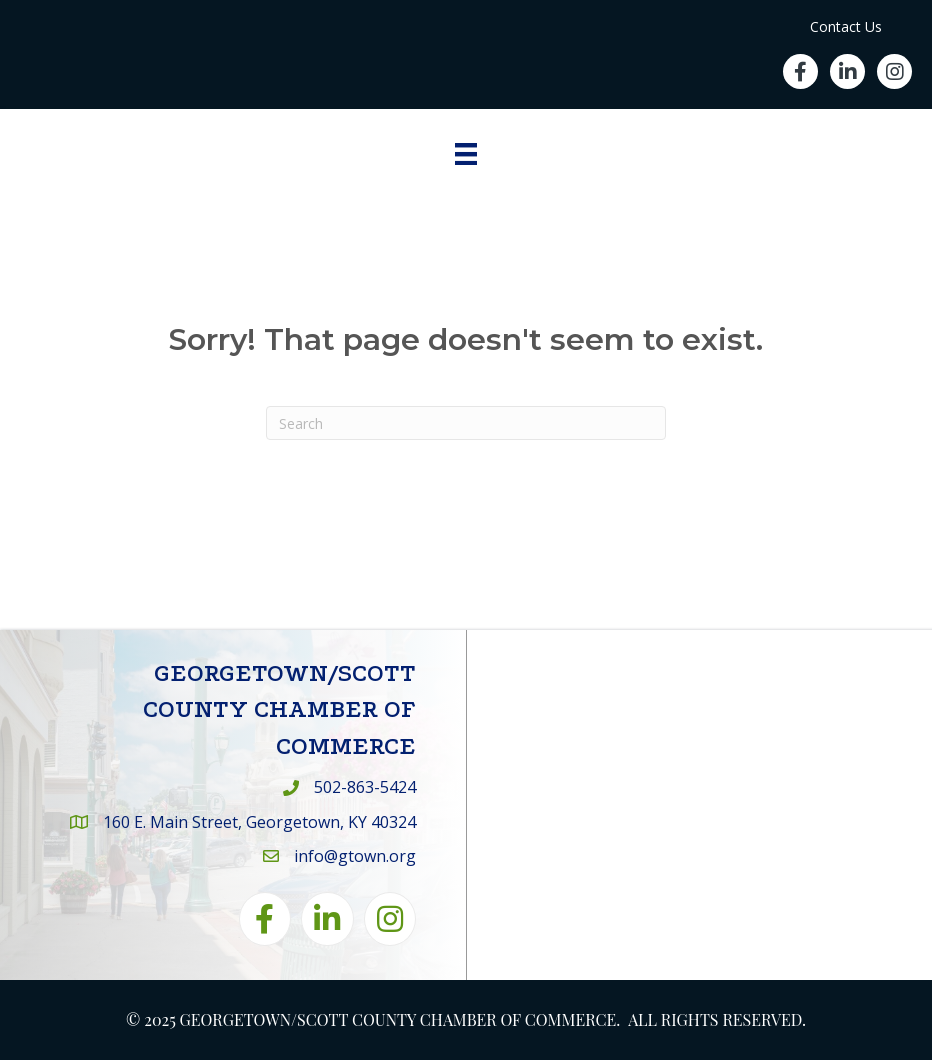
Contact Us (846, 26)
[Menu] (466, 154)
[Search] (466, 423)
